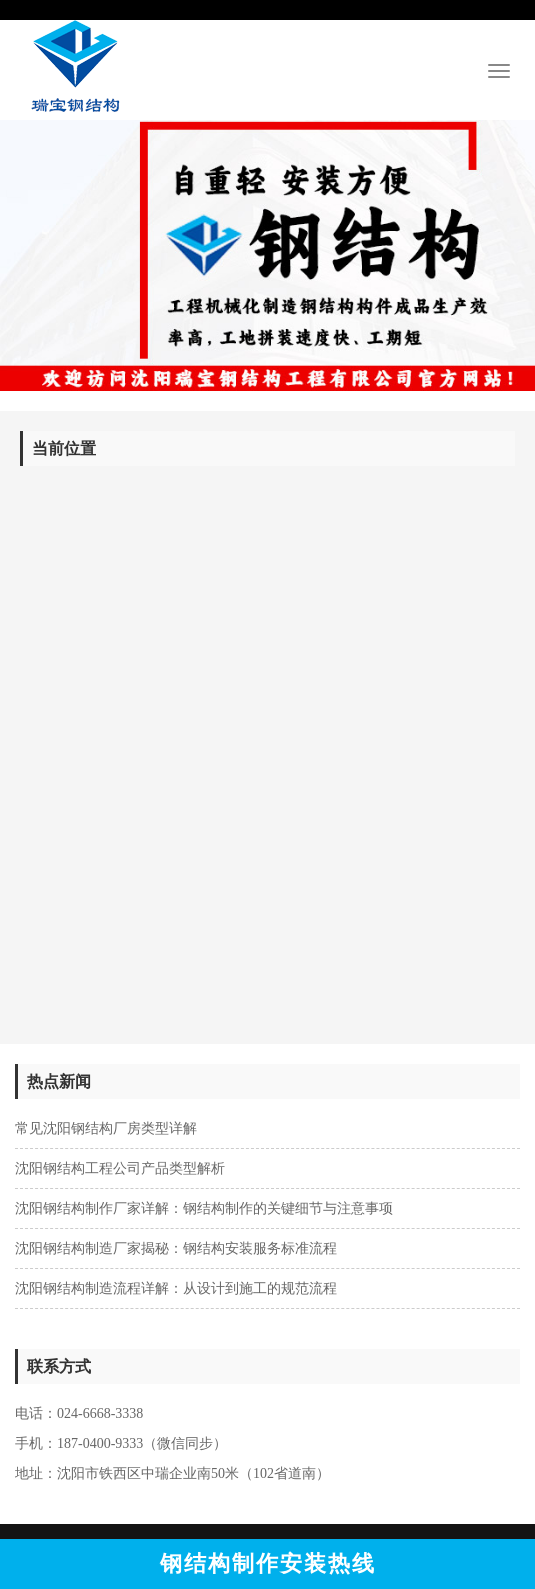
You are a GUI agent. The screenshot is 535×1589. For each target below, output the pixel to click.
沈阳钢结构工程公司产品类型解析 (120, 1168)
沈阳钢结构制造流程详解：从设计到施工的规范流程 (176, 1288)
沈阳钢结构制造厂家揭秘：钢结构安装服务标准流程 (176, 1248)
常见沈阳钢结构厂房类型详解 (106, 1128)
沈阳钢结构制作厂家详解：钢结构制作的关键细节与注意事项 (204, 1208)
